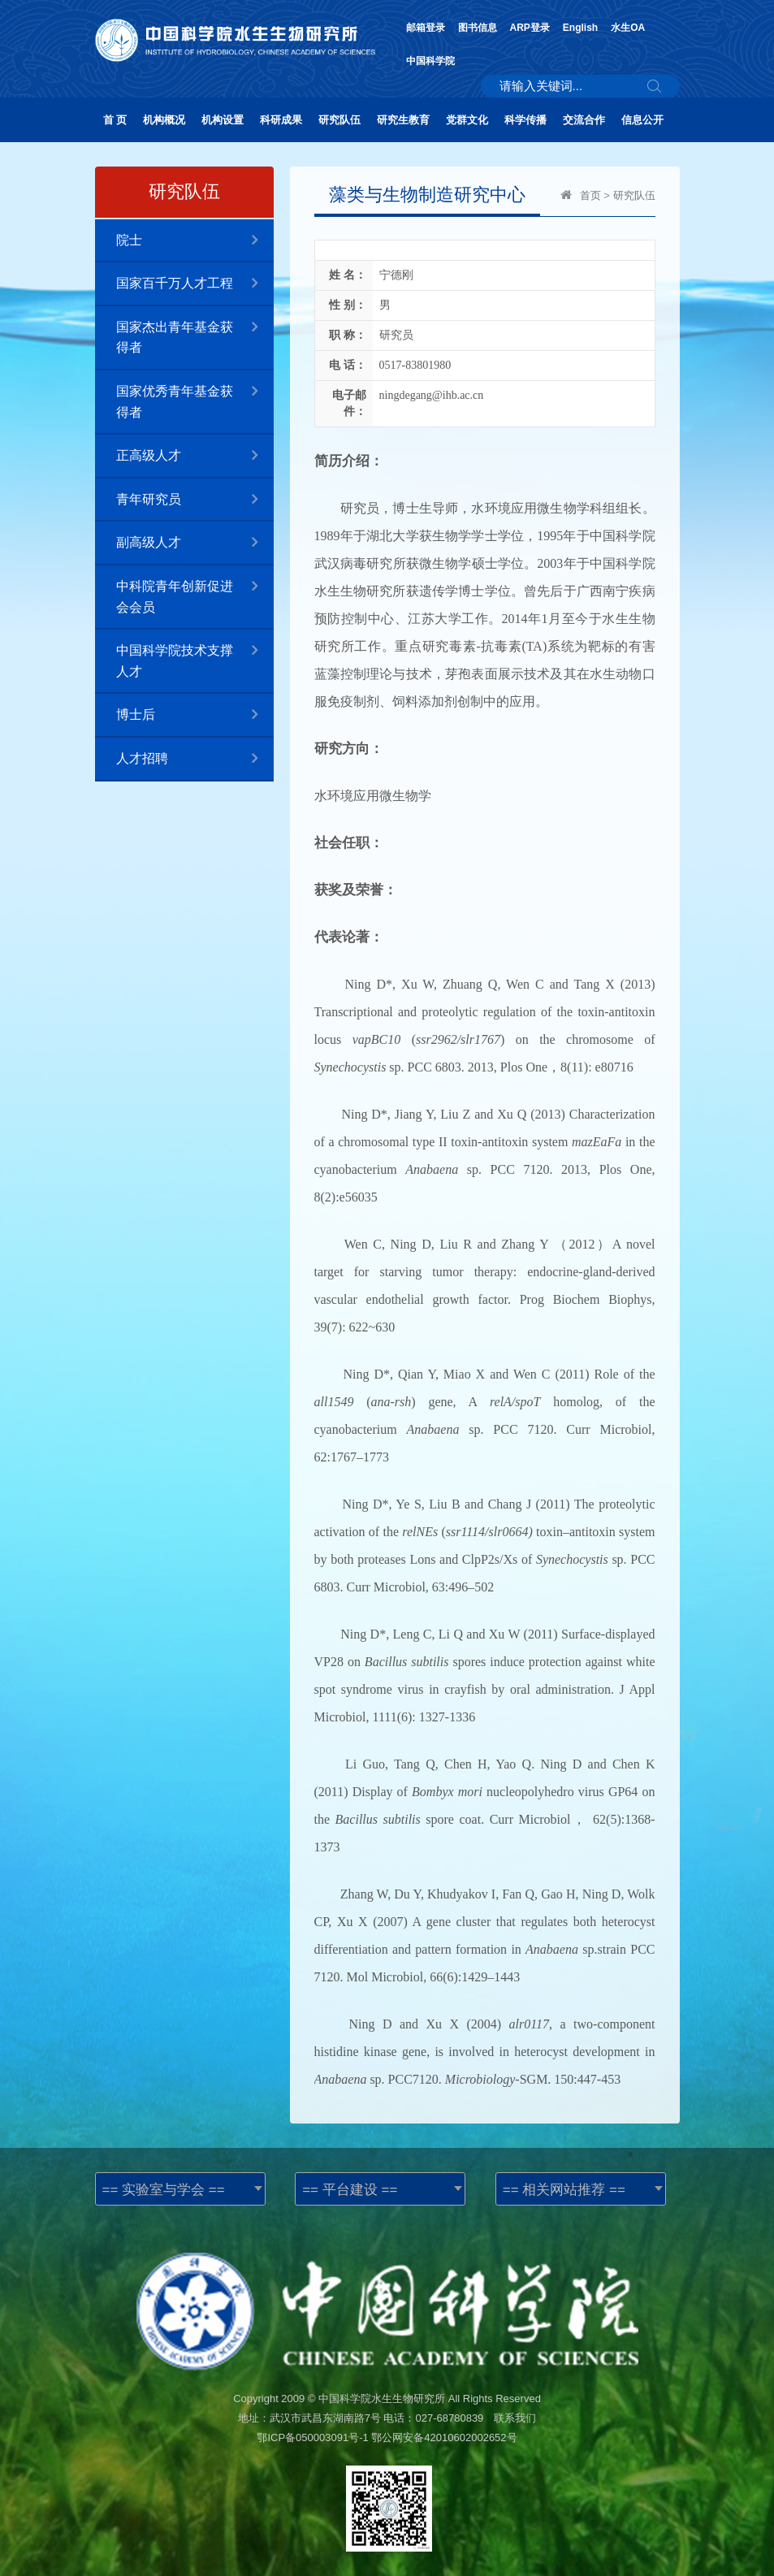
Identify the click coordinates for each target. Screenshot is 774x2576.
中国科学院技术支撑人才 (195, 654)
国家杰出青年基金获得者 (195, 330)
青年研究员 (195, 500)
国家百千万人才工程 (195, 283)
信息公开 (642, 120)
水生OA (628, 27)
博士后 (195, 715)
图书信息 (477, 27)
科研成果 (281, 120)
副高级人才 (195, 543)
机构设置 (222, 120)
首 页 (115, 120)
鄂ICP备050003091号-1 (312, 2437)
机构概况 (164, 120)
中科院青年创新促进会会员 (195, 589)
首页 (590, 195)
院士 (195, 240)
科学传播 (525, 120)
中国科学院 (430, 61)
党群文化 (467, 120)
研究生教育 (403, 120)
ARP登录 (530, 27)
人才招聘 (195, 759)
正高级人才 (195, 456)
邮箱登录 (425, 27)
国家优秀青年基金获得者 (195, 394)
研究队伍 (339, 120)
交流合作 (584, 120)
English (580, 27)
